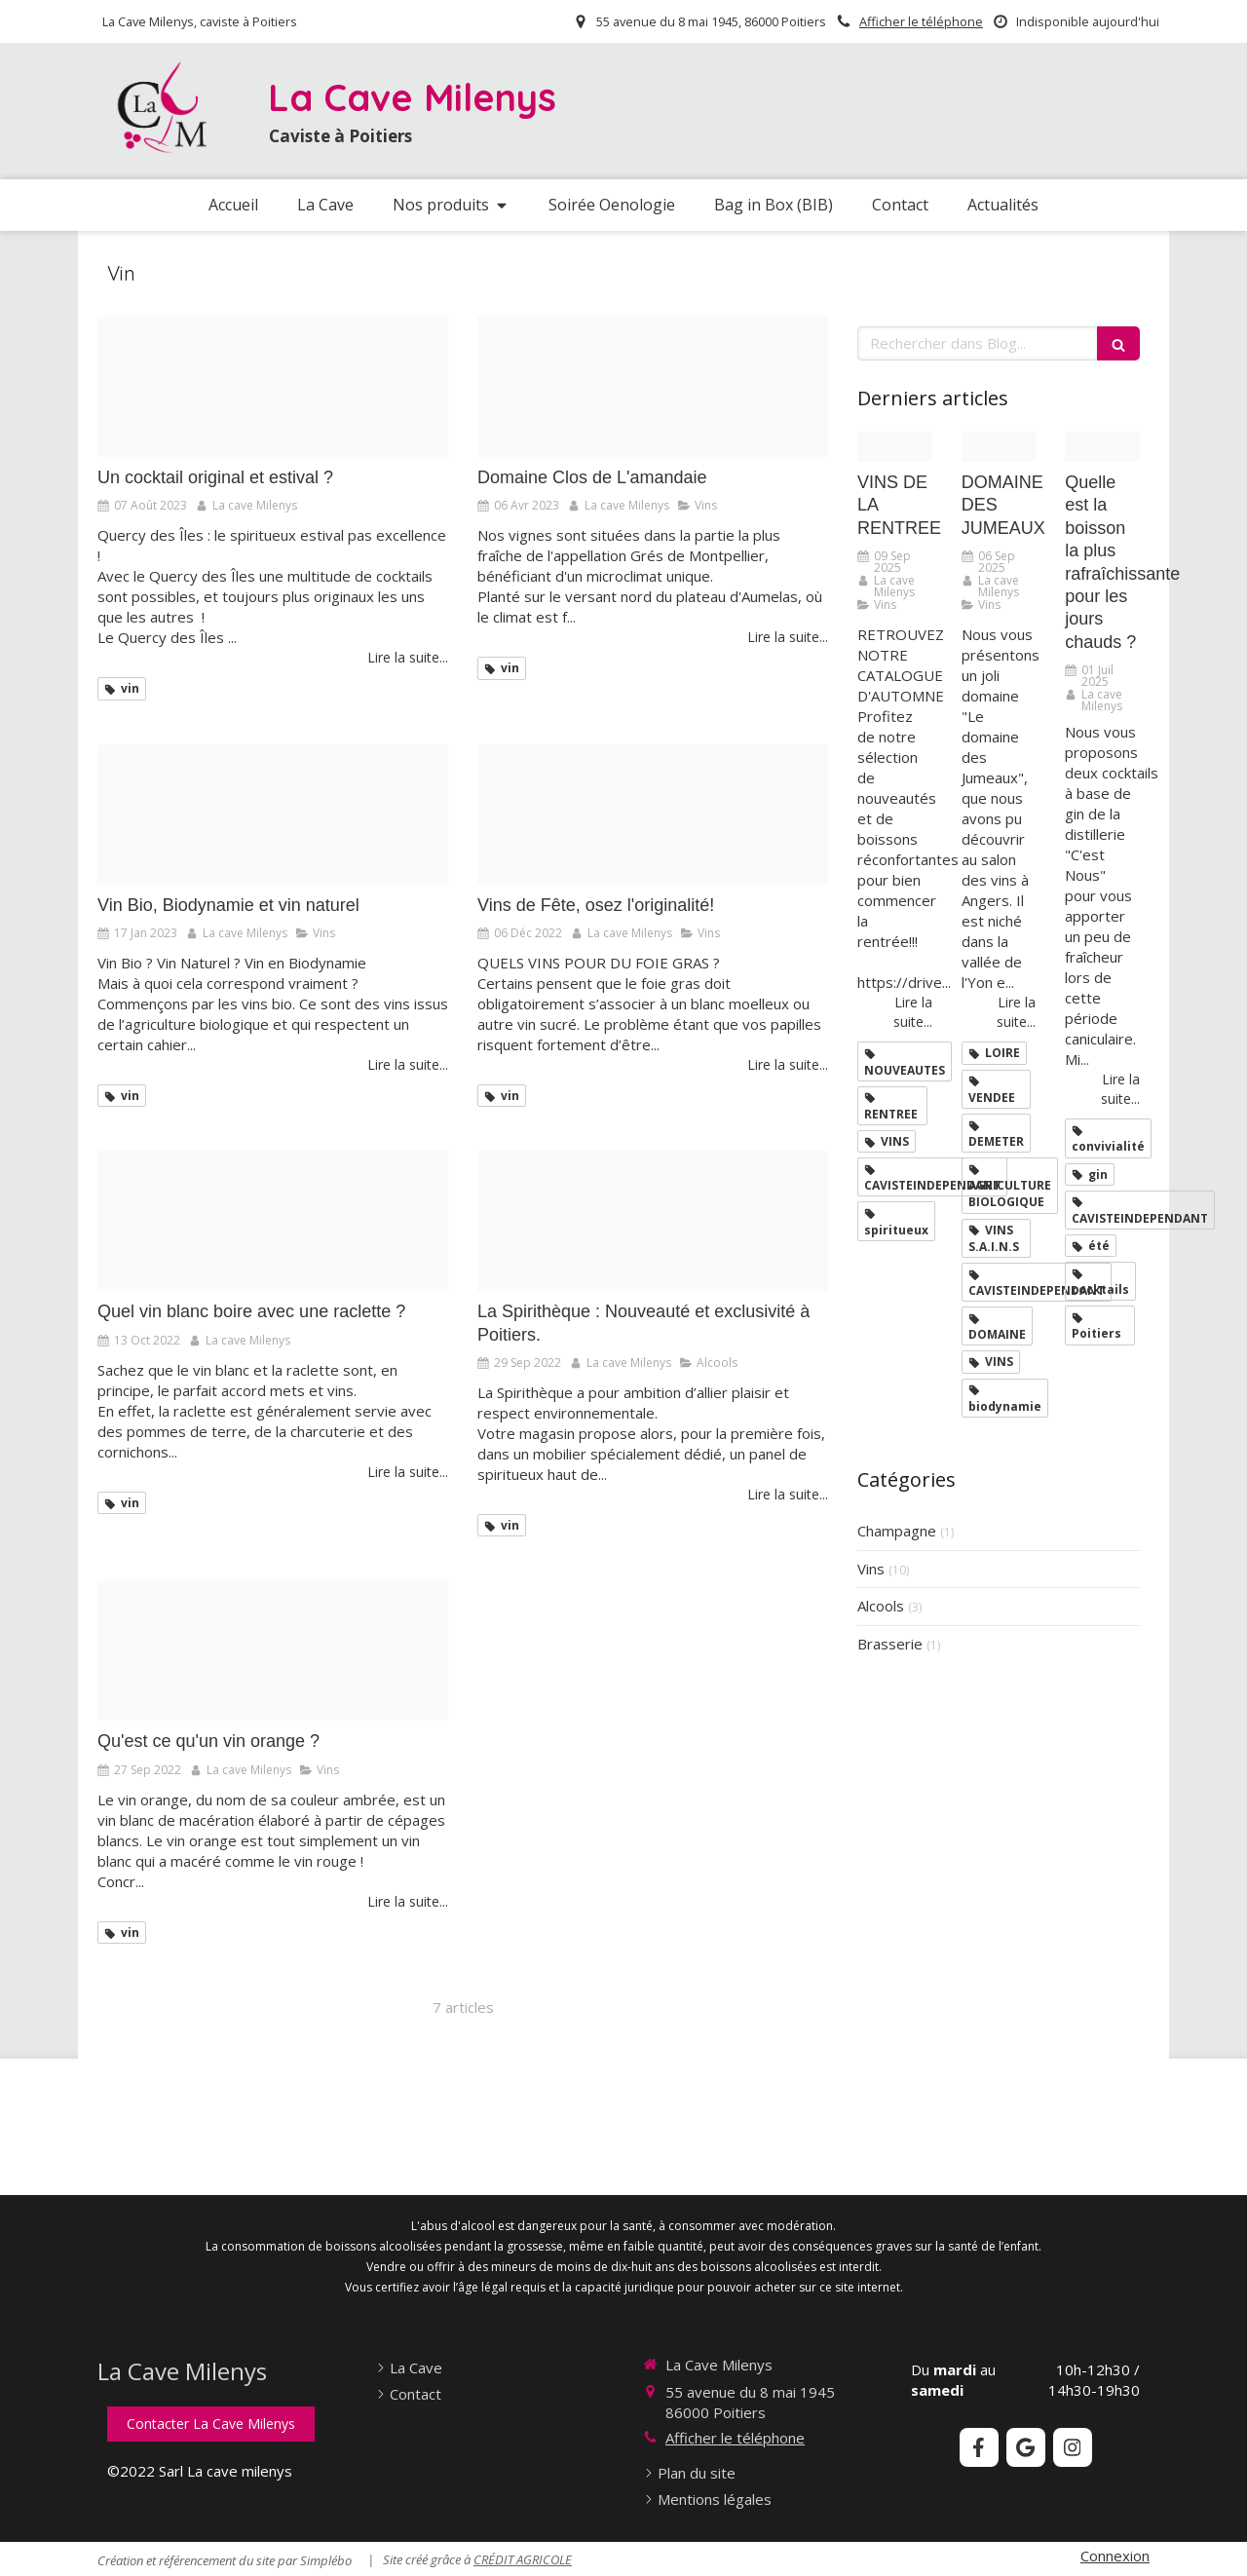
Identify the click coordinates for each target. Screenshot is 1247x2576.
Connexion (1115, 2555)
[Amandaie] (652, 387)
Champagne (896, 1530)
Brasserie (890, 1643)
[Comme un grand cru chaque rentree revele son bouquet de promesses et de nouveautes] (894, 447)
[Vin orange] (272, 1650)
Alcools (880, 1605)
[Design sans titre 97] (1102, 447)
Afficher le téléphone (921, 21)
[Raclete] (272, 1221)
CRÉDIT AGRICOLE (522, 2559)
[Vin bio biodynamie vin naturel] (272, 814)
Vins (871, 1568)
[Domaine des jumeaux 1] (999, 447)
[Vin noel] (652, 814)
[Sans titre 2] (652, 1221)
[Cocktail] (272, 387)
